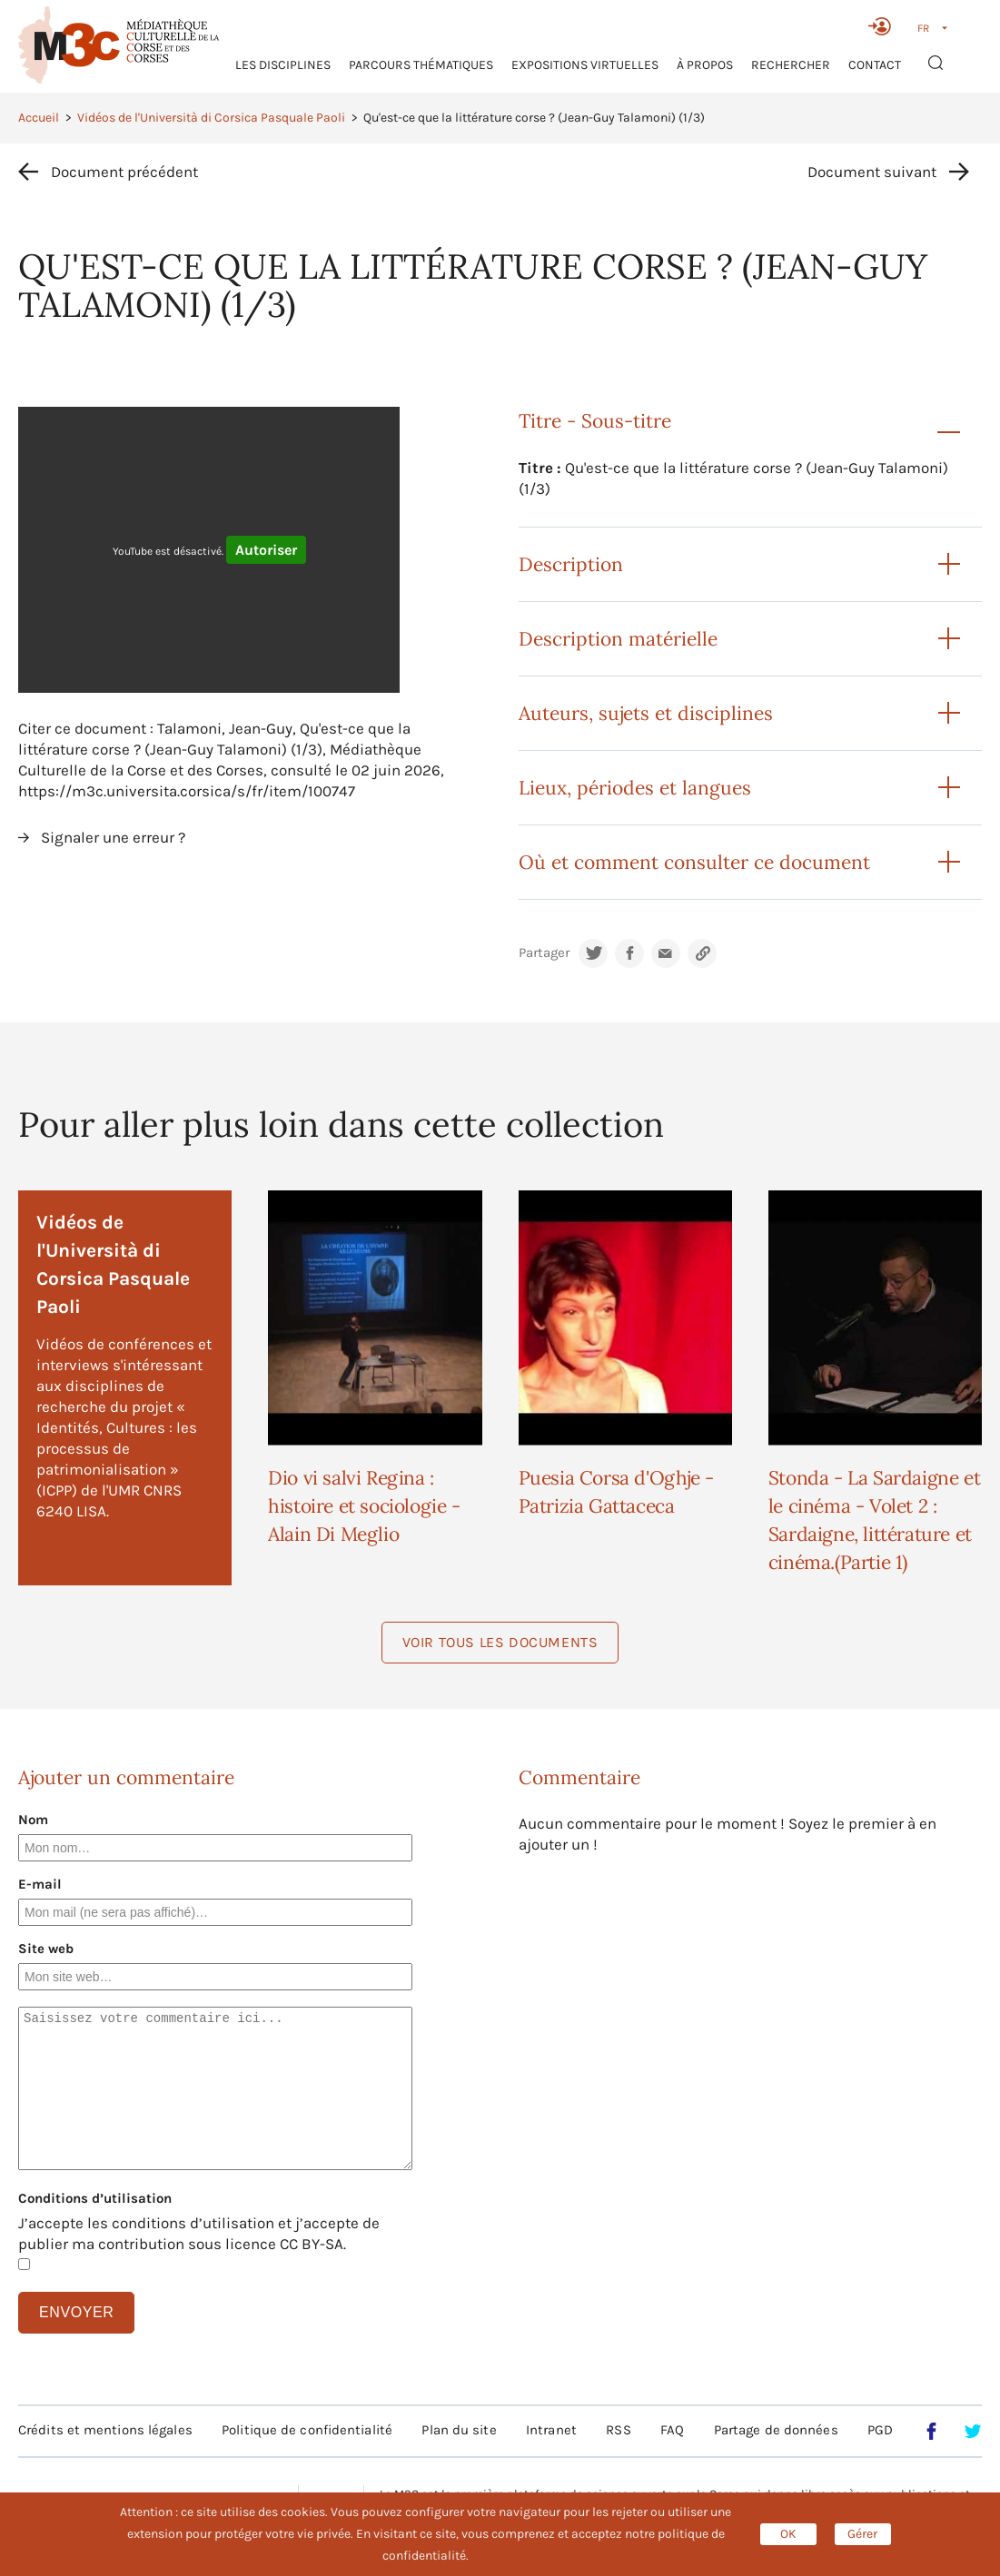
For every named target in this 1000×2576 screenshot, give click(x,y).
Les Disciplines (283, 65)
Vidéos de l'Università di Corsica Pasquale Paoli (211, 117)
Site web (46, 1948)
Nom (33, 1819)
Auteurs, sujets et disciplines (646, 713)
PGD (880, 2430)
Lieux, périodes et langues (635, 787)
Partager (544, 953)
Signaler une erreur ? (113, 837)
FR (923, 28)
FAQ (672, 2430)
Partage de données (776, 2430)
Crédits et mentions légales (105, 2430)
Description (571, 564)
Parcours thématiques (421, 65)
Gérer (862, 2533)
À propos (705, 65)
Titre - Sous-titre (595, 421)
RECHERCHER (790, 65)
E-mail (40, 1884)
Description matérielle (618, 639)
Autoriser (266, 549)
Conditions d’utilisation (95, 2198)
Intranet (551, 2430)
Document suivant (871, 172)
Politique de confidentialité (307, 2430)
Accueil (38, 117)
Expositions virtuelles (584, 65)
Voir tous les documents (500, 1642)
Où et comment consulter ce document (694, 862)
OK (788, 2533)
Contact (874, 65)
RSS (618, 2430)
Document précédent (124, 172)
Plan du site (458, 2430)
